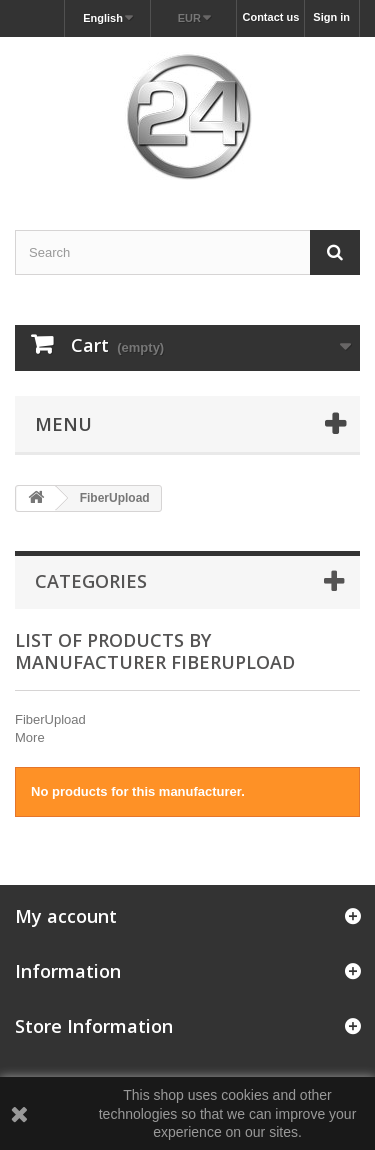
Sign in (331, 17)
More (30, 737)
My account (66, 916)
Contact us (270, 17)
